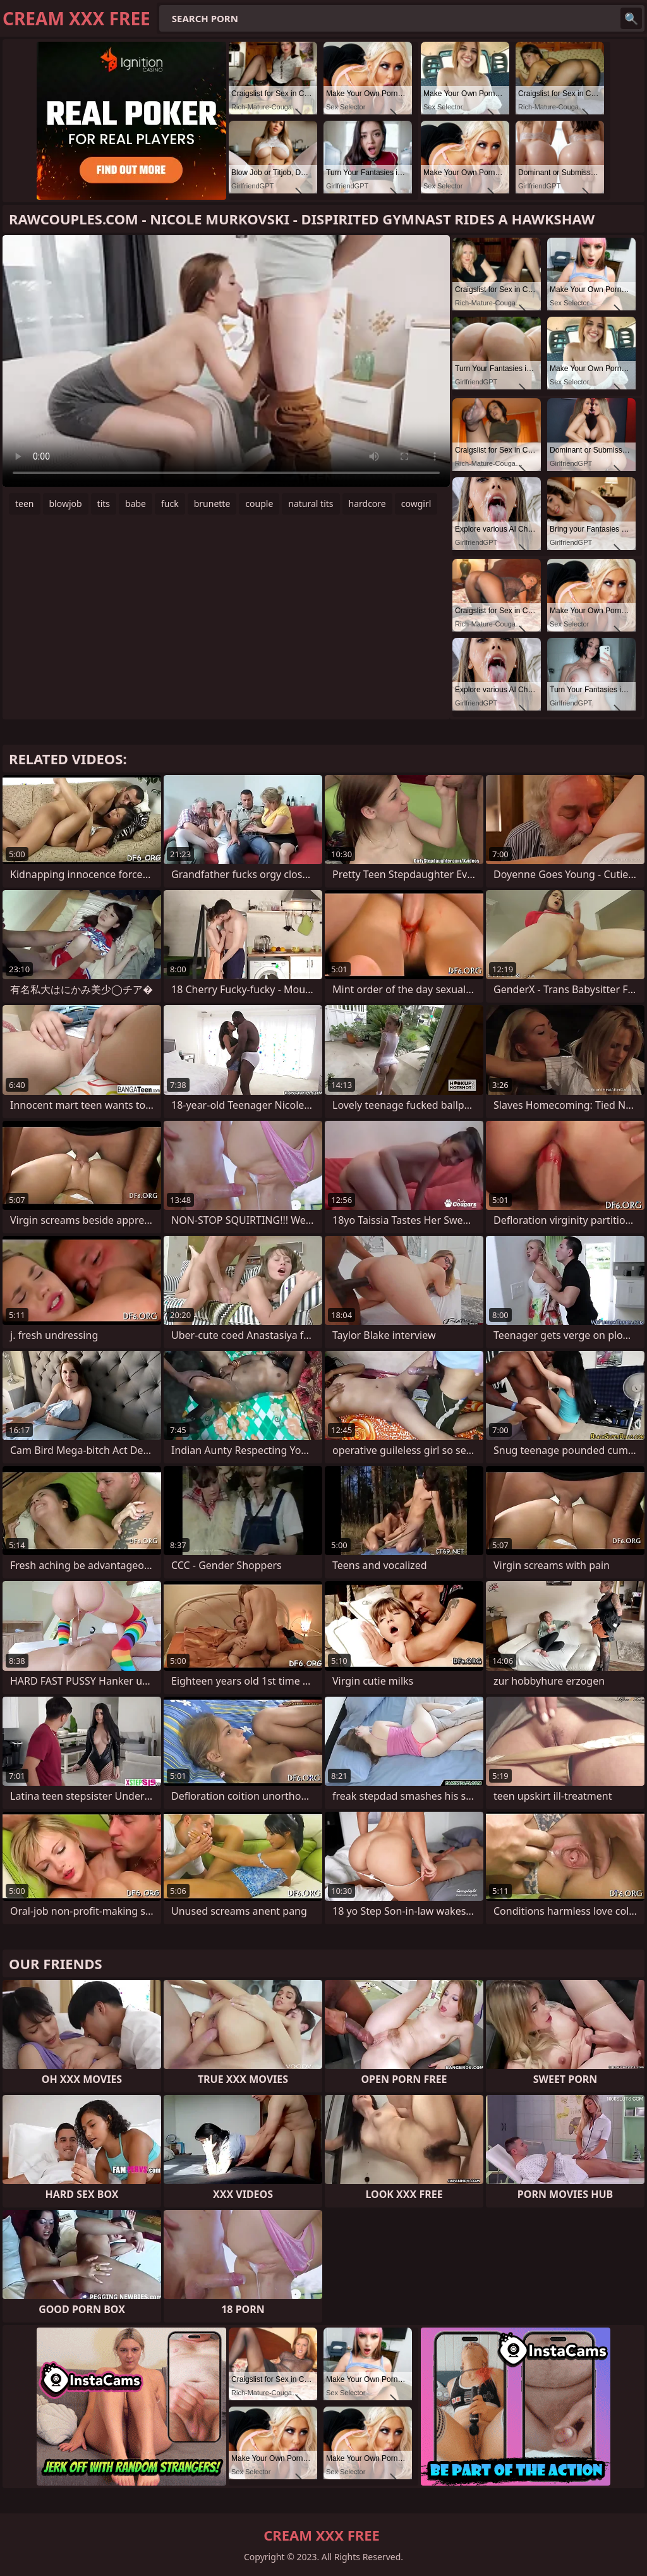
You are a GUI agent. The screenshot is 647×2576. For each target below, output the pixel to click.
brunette (212, 503)
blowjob (65, 503)
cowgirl (416, 503)
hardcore (367, 503)
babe (135, 503)
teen (24, 503)
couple (259, 503)
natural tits (310, 503)
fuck (170, 503)
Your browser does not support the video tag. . (226, 361)
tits (103, 503)
